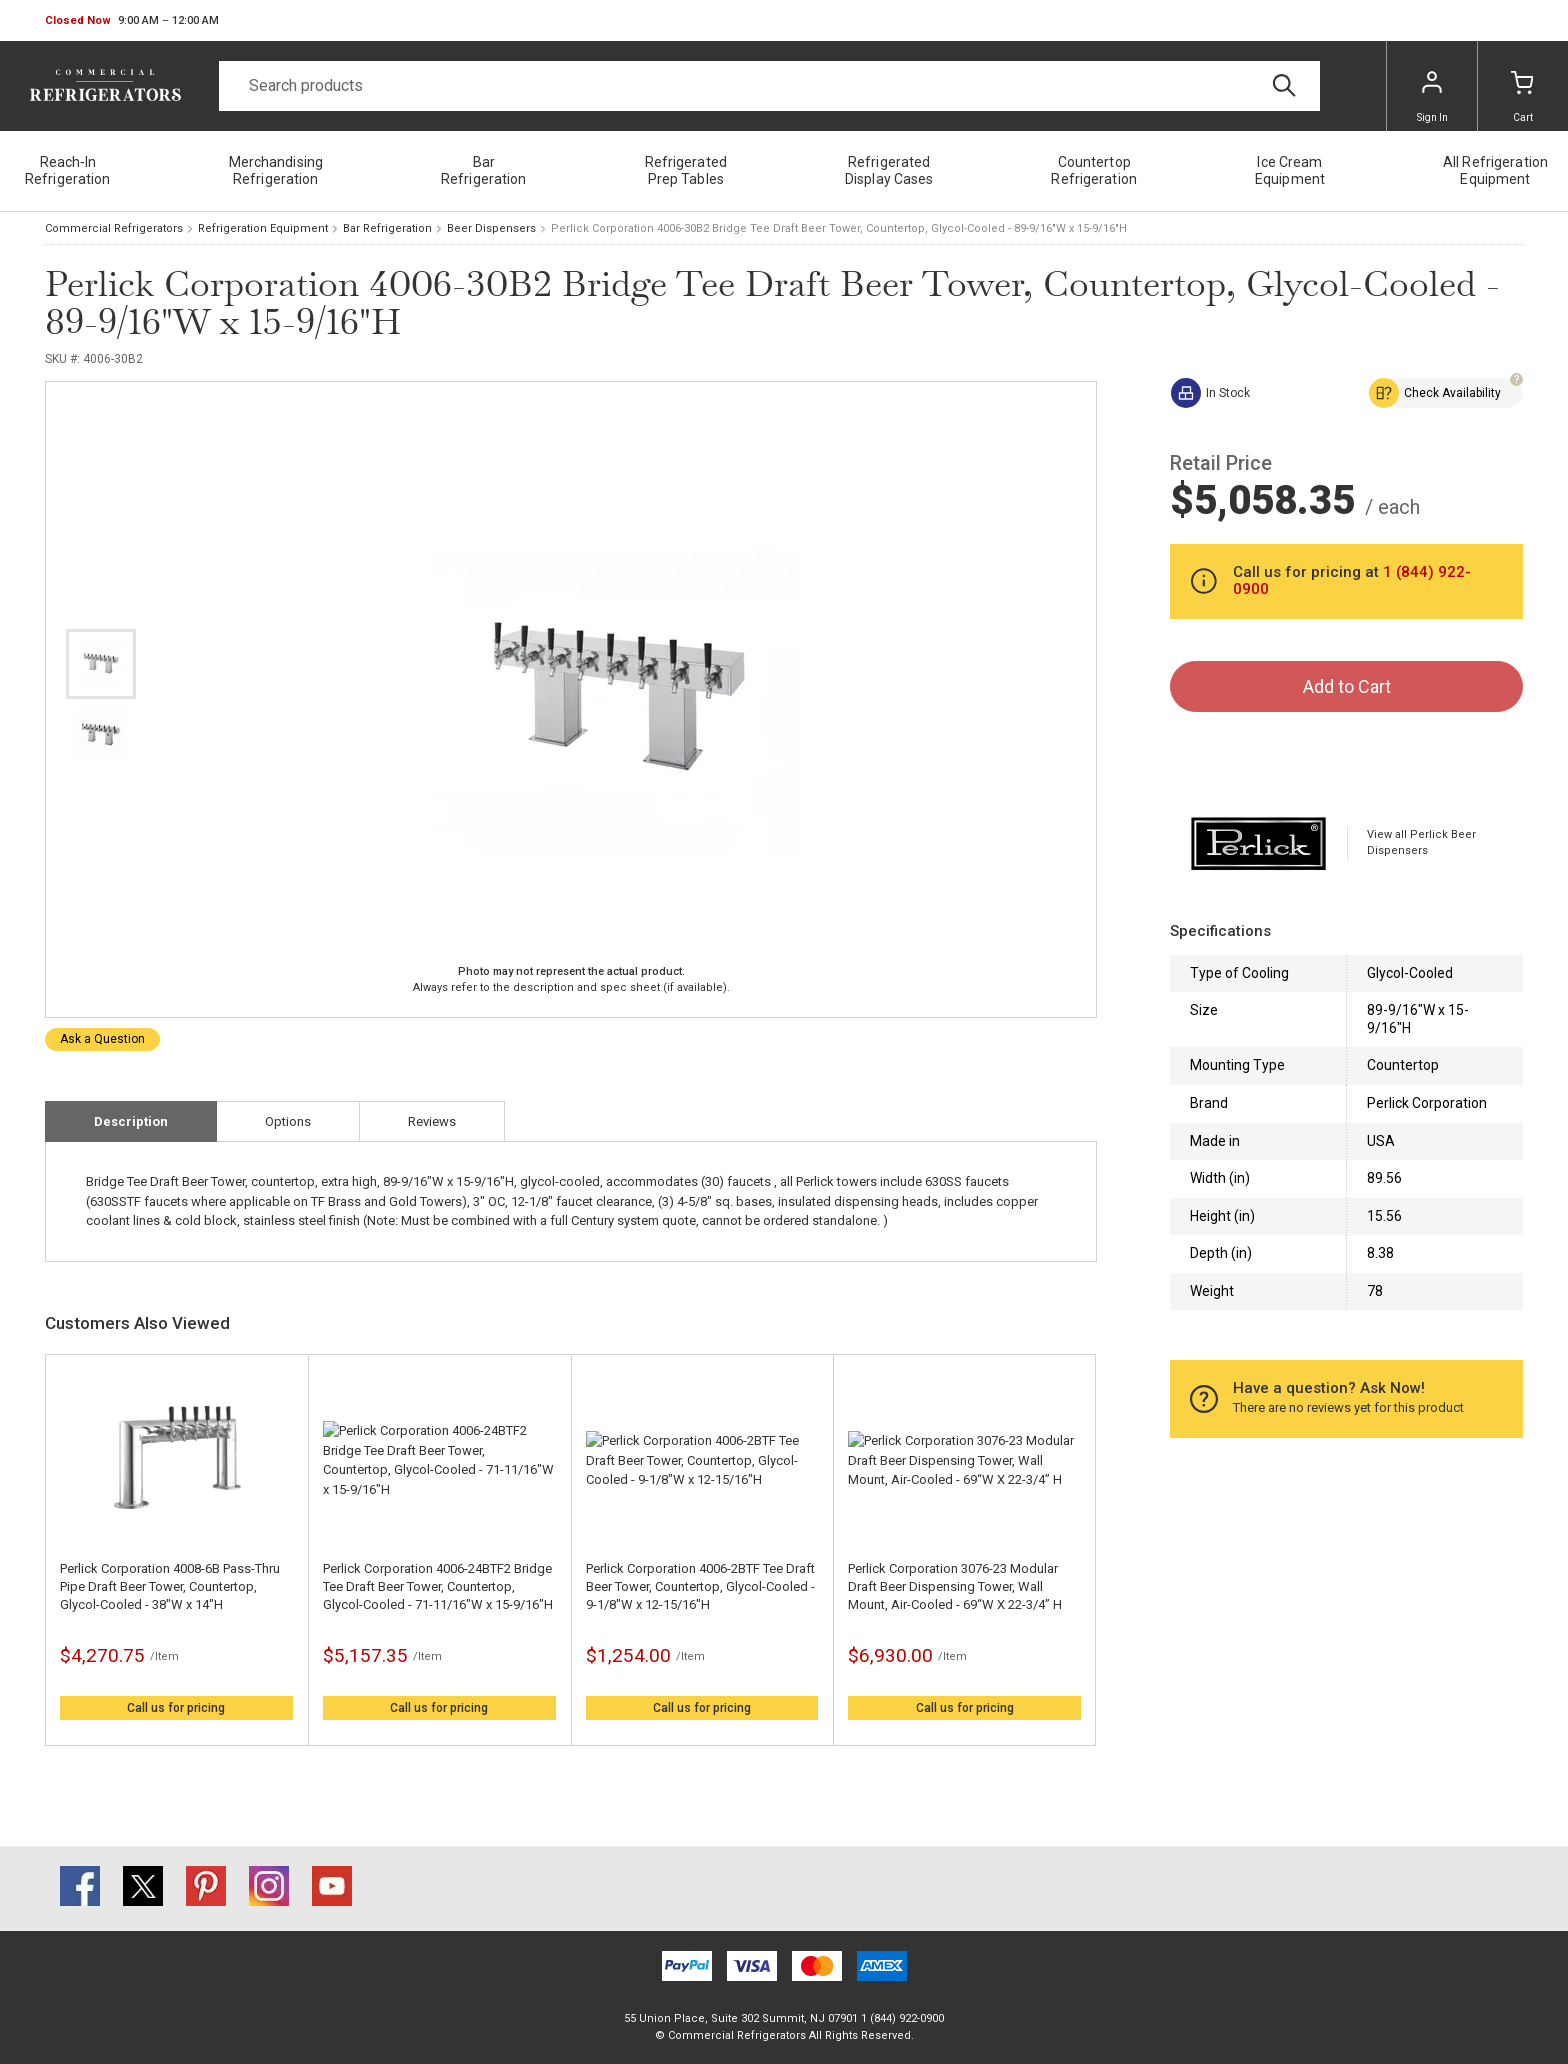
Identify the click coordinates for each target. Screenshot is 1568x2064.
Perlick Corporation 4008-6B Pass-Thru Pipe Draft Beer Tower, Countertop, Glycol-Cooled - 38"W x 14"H (170, 1586)
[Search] (769, 86)
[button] (132, 21)
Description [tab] (131, 1121)
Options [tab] (288, 1121)
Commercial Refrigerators (114, 228)
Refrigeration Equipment (263, 228)
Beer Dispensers (491, 228)
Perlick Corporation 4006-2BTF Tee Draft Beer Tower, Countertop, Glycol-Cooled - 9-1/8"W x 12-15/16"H (700, 1586)
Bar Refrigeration (387, 228)
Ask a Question (102, 1039)
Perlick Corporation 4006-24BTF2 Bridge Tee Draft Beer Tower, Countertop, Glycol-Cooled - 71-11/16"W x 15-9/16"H (438, 1586)
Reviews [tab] (432, 1121)
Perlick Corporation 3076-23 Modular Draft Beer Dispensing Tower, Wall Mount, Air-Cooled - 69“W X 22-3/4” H (955, 1586)
